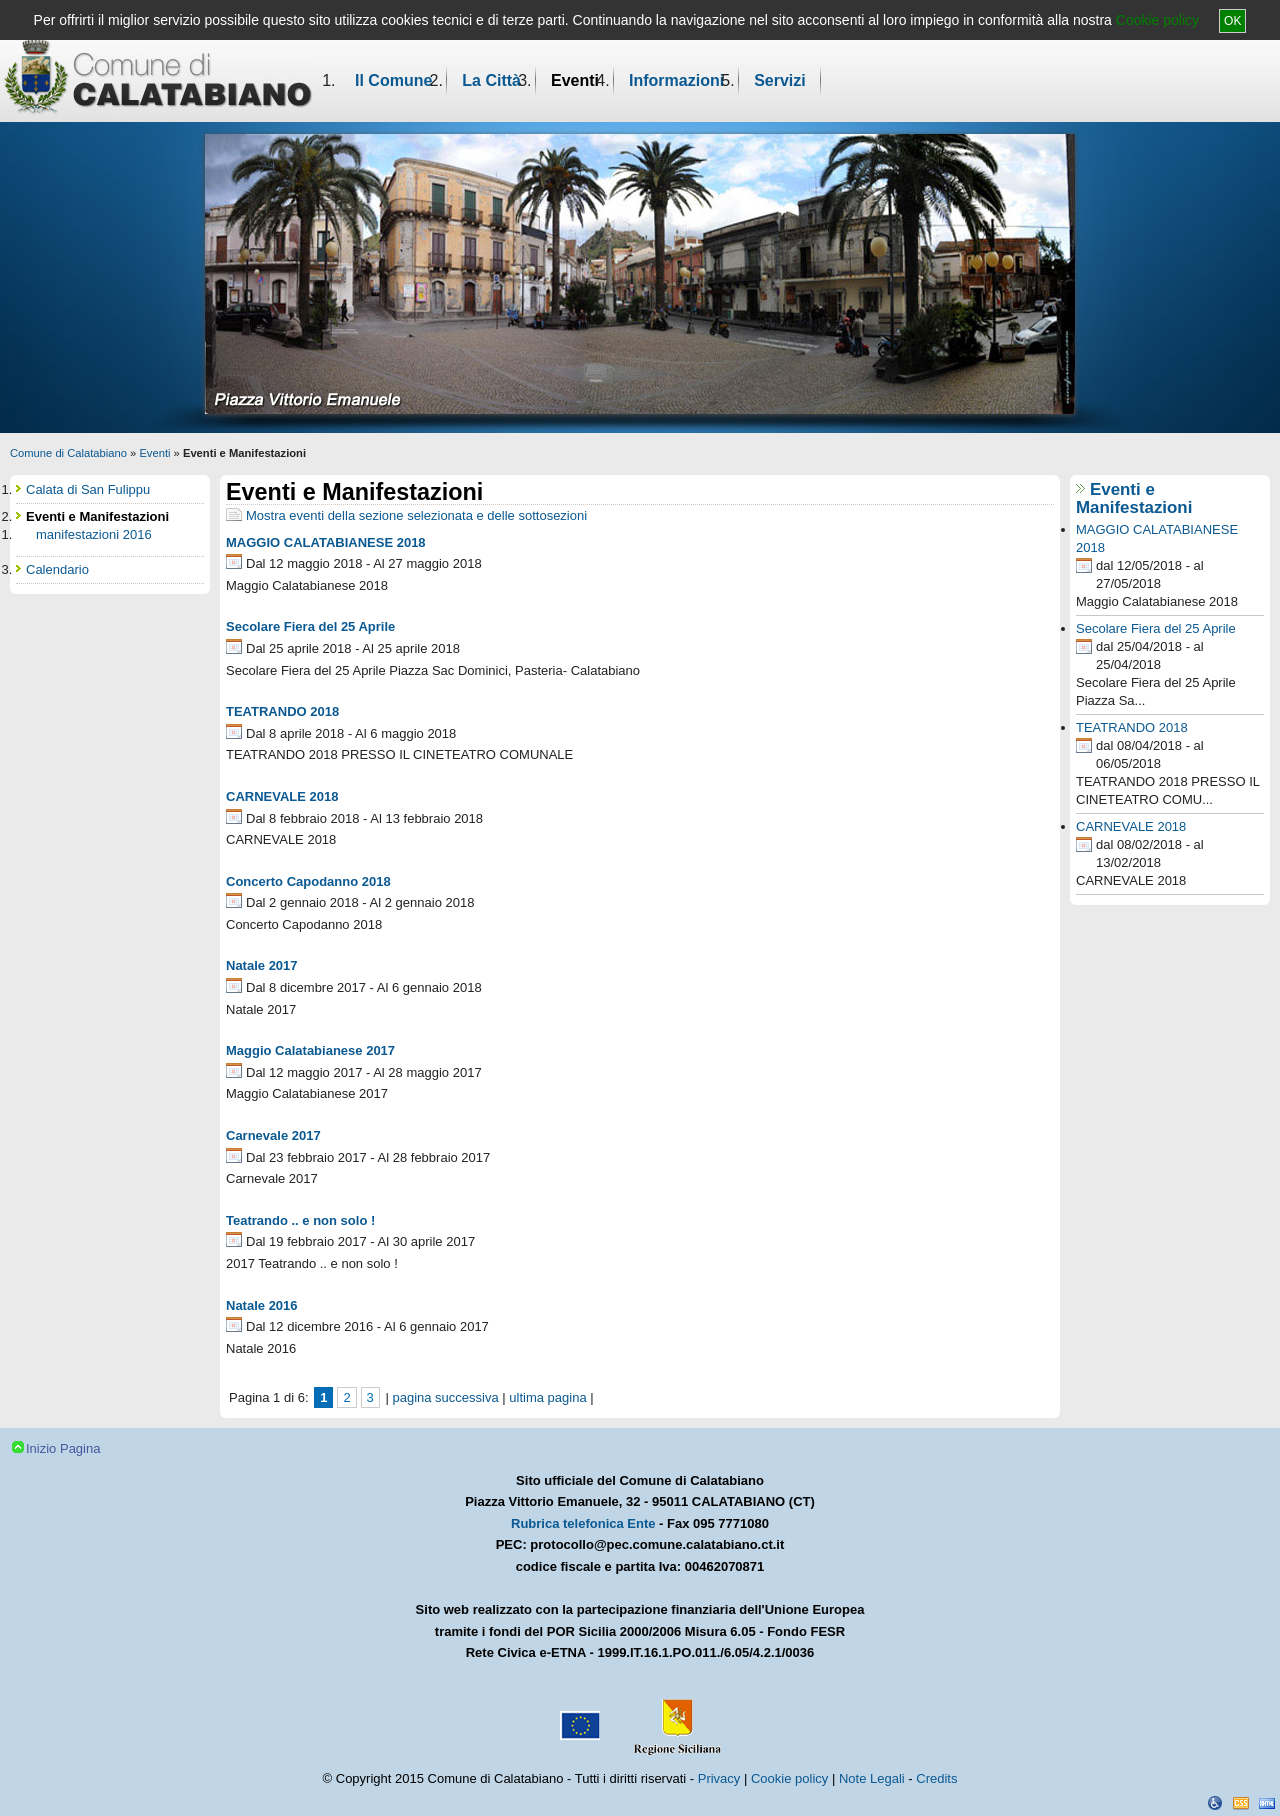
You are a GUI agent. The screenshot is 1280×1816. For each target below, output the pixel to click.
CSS (1241, 1803)
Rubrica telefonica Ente (583, 1523)
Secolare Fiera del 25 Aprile (310, 626)
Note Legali (872, 1778)
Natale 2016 (262, 1305)
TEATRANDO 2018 (282, 711)
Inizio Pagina (63, 1448)
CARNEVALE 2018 (282, 796)
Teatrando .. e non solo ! (300, 1220)
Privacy (719, 1778)
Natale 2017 (262, 965)
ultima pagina (547, 1397)
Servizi (780, 80)
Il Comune (393, 80)
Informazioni (676, 80)
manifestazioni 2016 (94, 534)
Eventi (575, 80)
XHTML (1267, 1803)
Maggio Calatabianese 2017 (310, 1050)
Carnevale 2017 (273, 1135)
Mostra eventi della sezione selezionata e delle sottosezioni (416, 515)
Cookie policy (1157, 20)
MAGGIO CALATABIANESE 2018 (326, 542)
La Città (491, 80)
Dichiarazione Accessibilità (1215, 1803)
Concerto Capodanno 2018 (308, 881)
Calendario (57, 569)
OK (1232, 21)
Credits (936, 1778)
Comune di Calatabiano (68, 453)
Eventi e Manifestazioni (1134, 498)
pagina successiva (445, 1397)
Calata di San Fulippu (88, 489)
